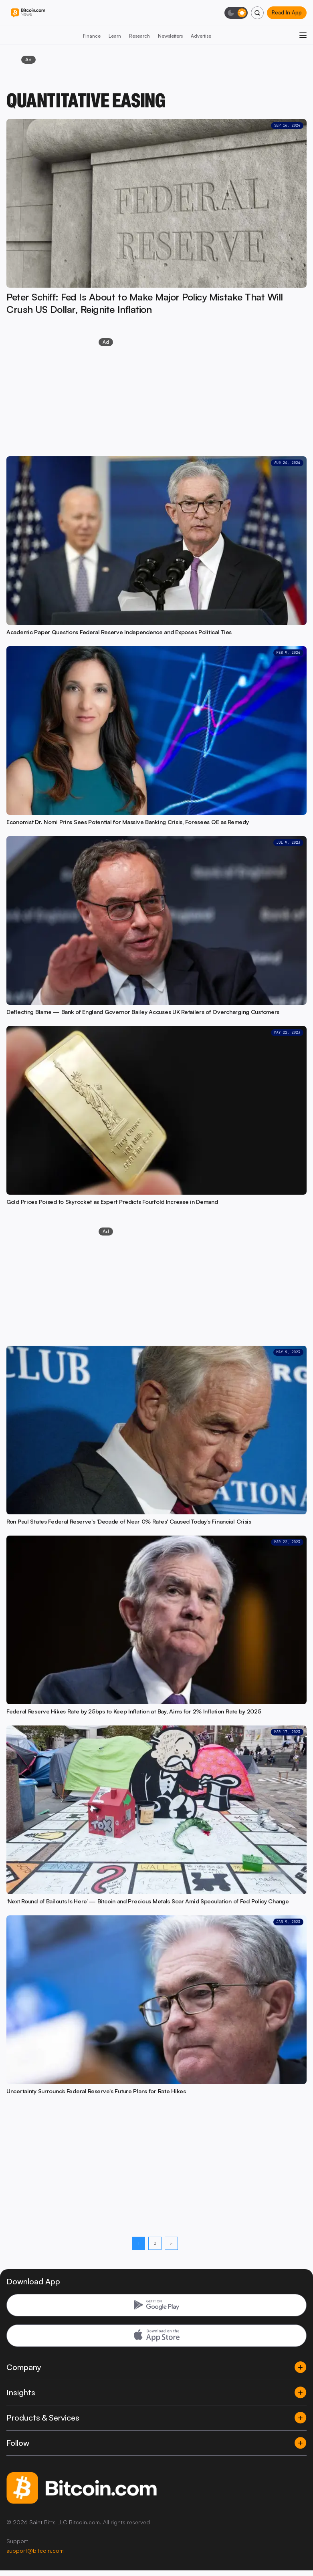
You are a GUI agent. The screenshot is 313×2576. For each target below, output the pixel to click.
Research (139, 36)
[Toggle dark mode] (236, 13)
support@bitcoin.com (35, 2550)
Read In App (287, 12)
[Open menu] (303, 35)
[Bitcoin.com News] (28, 13)
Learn (115, 36)
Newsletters (170, 36)
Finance (92, 36)
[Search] (257, 12)
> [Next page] (171, 2243)
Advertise (201, 36)
